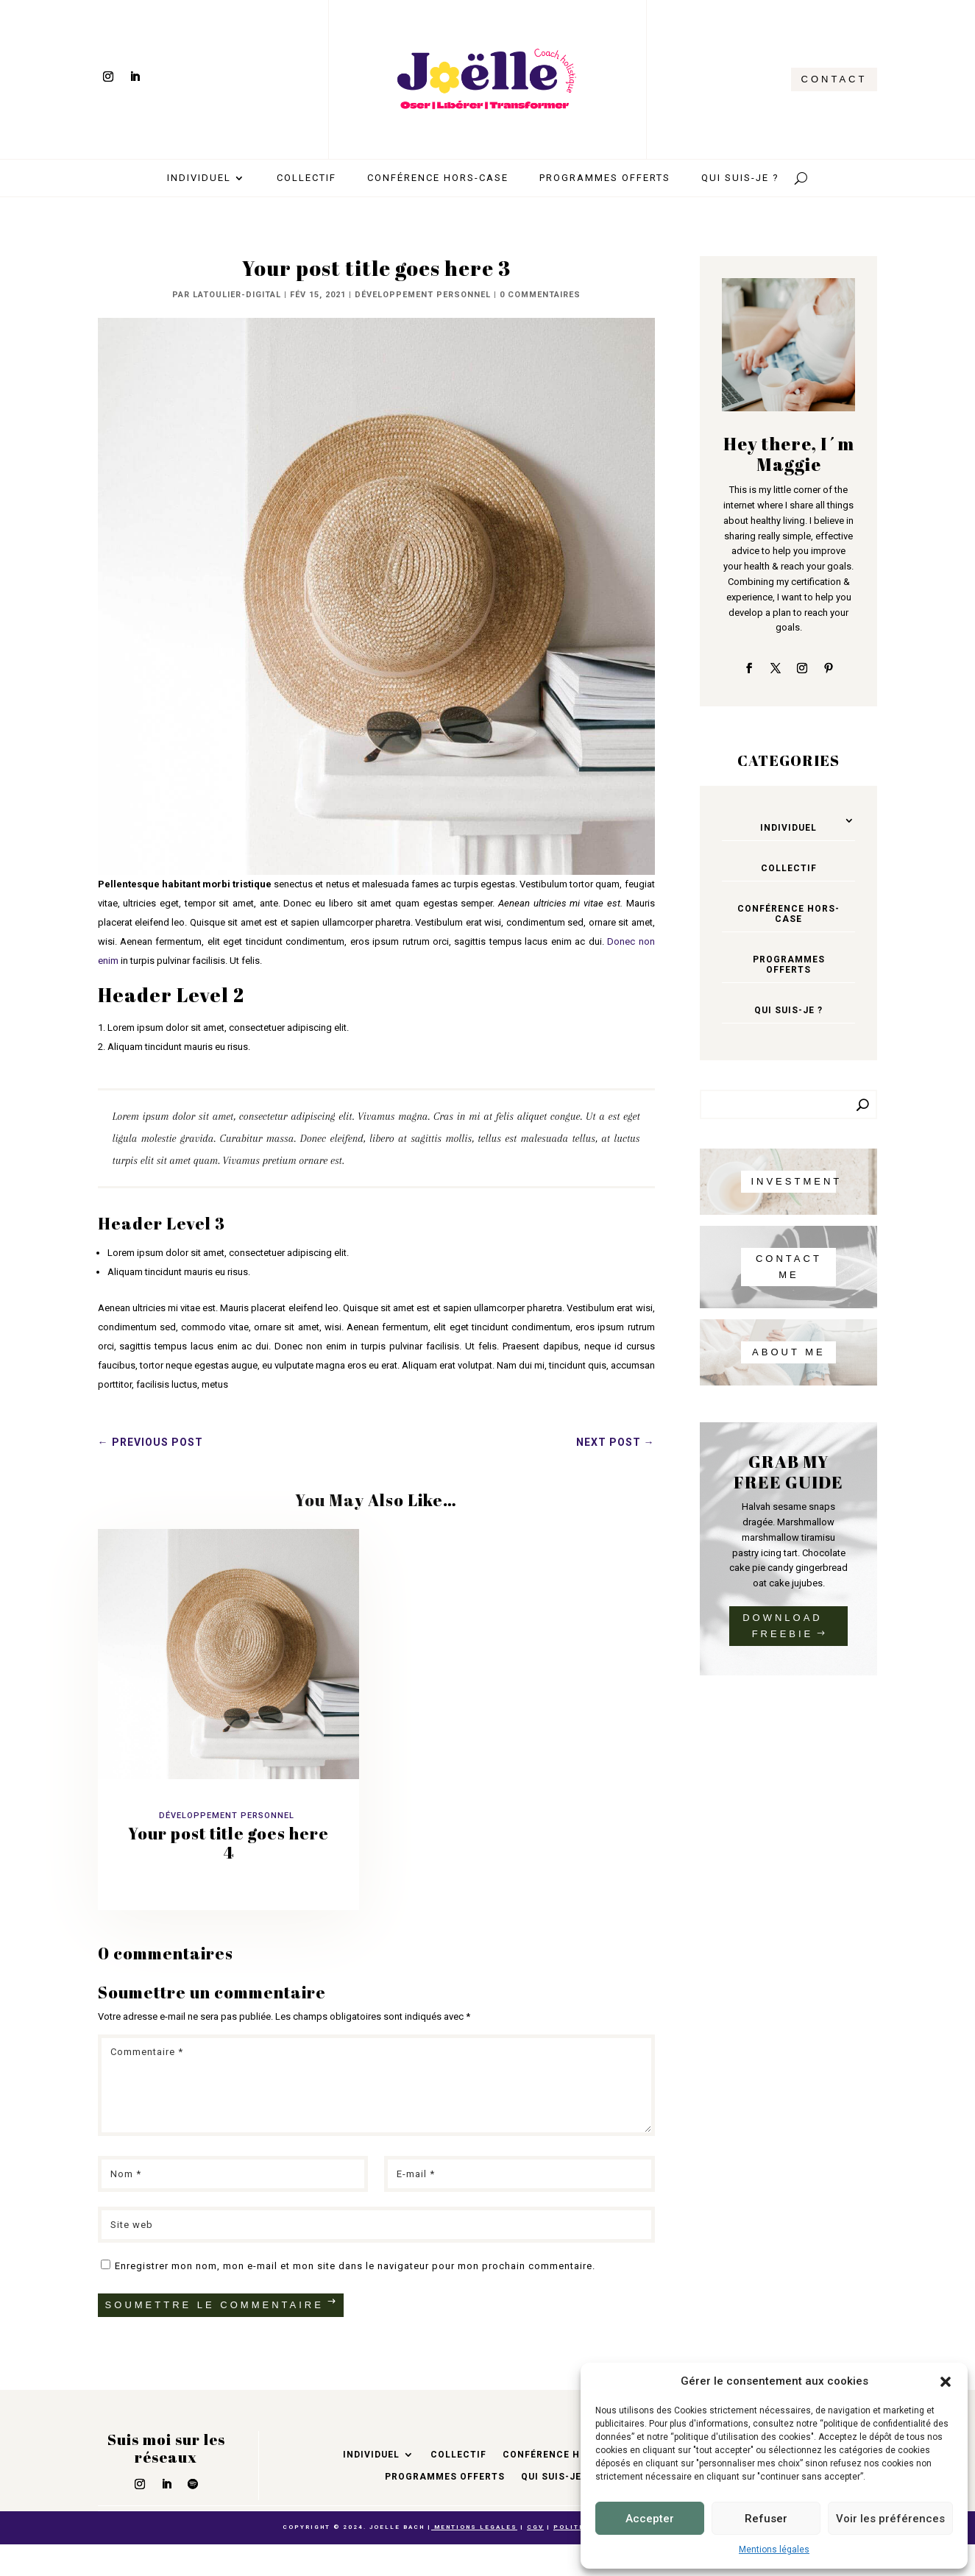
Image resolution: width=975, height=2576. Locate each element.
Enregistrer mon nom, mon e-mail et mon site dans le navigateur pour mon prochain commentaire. (355, 2265)
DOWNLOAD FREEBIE (782, 1625)
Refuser (766, 2518)
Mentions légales (774, 2549)
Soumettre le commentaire (214, 2304)
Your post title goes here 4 (228, 1843)
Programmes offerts (604, 178)
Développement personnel (423, 294)
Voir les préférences (890, 2518)
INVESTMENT (793, 1181)
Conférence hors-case (437, 178)
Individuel (199, 178)
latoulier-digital (237, 294)
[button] (945, 2381)
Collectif (306, 178)
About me (789, 1352)
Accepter (649, 2518)
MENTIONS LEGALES (474, 2527)
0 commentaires (540, 294)
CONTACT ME (789, 1266)
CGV (535, 2527)
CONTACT (834, 79)
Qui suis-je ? (740, 178)
